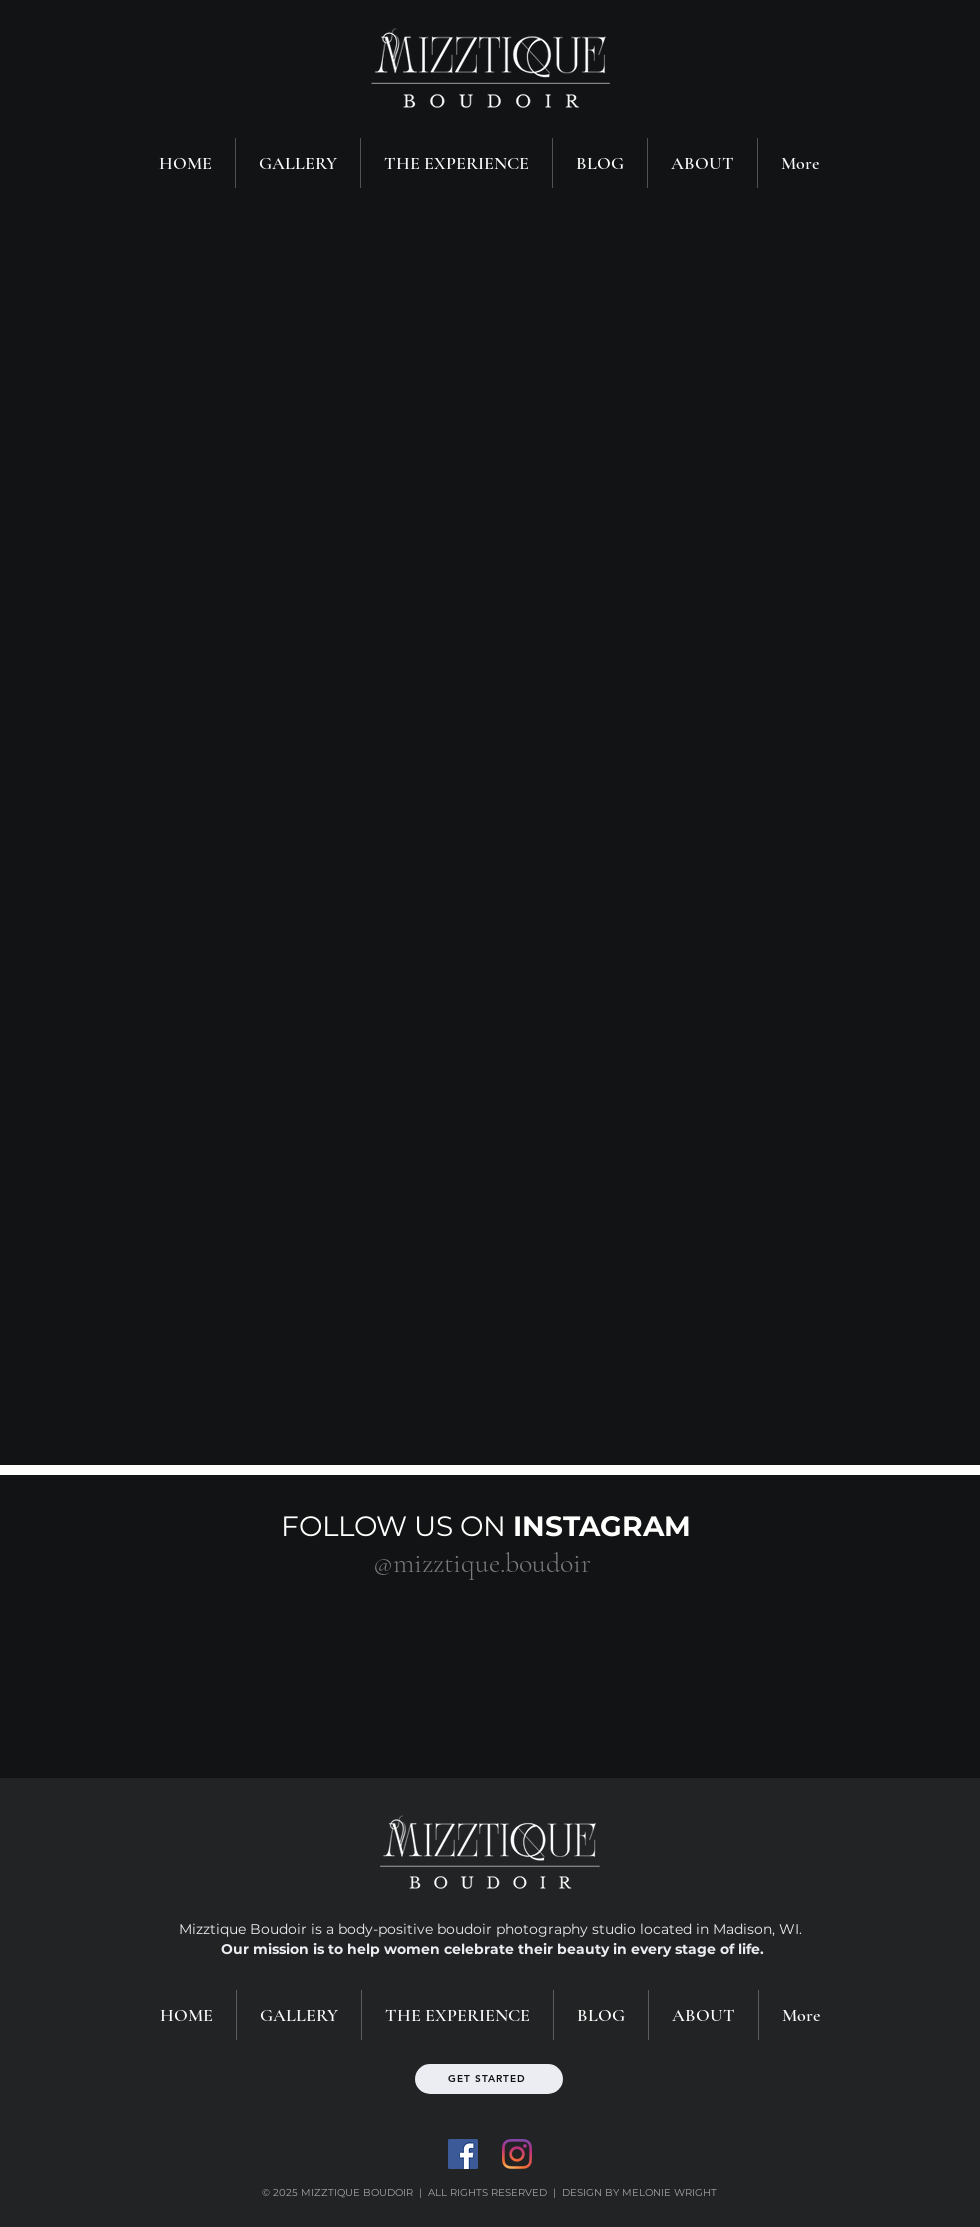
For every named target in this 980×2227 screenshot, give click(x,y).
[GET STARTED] (489, 2079)
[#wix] (608, 1563)
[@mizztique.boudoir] (481, 1563)
